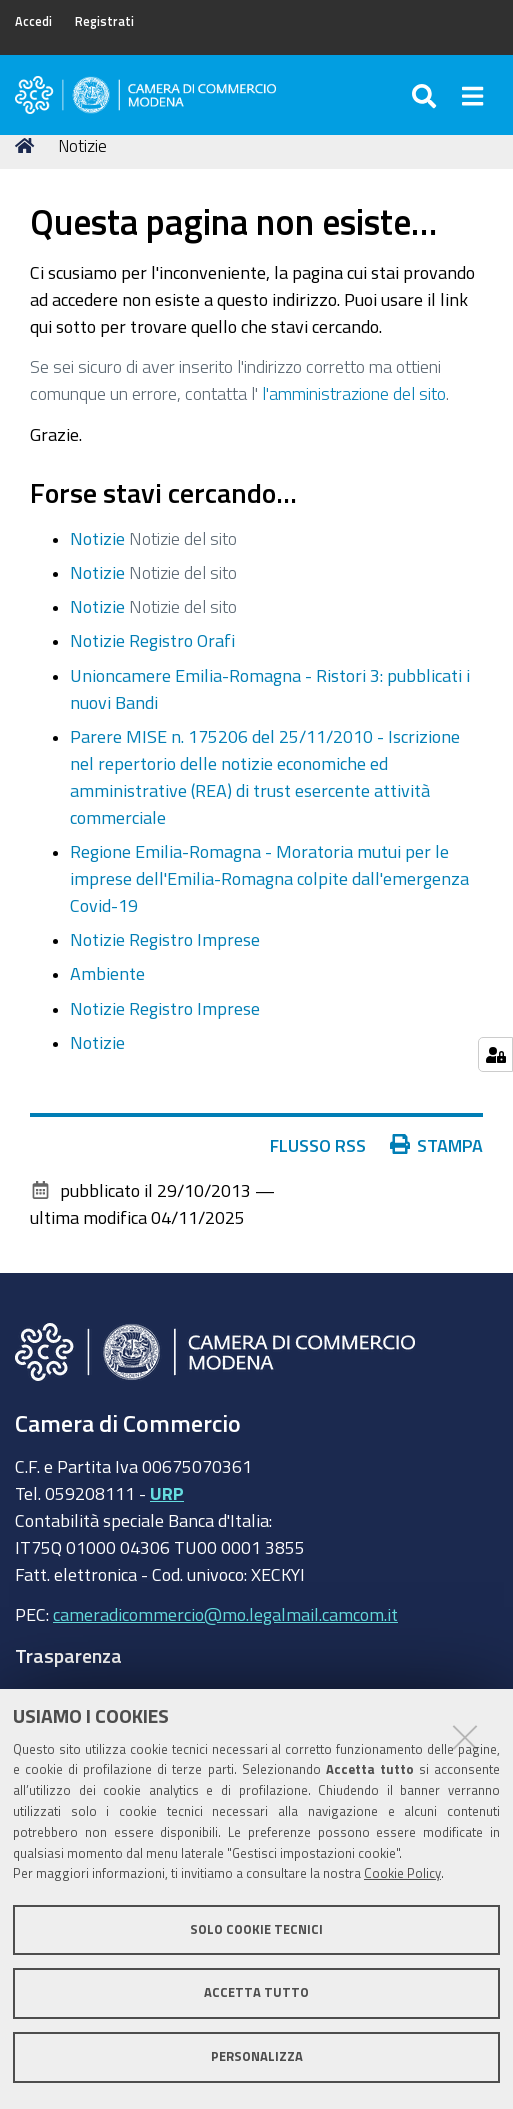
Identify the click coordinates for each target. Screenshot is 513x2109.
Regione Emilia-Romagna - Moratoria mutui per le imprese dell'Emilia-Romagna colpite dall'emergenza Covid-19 (269, 878)
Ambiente (107, 973)
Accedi (33, 21)
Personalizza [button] (257, 2056)
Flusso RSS (318, 1145)
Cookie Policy (402, 1873)
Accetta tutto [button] (256, 1992)
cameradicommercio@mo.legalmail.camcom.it (225, 1614)
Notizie (97, 538)
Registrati (104, 21)
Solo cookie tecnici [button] (256, 1929)
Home (28, 145)
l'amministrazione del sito (354, 393)
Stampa (437, 1145)
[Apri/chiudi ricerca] (426, 95)
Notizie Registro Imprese (165, 939)
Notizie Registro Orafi (152, 640)
